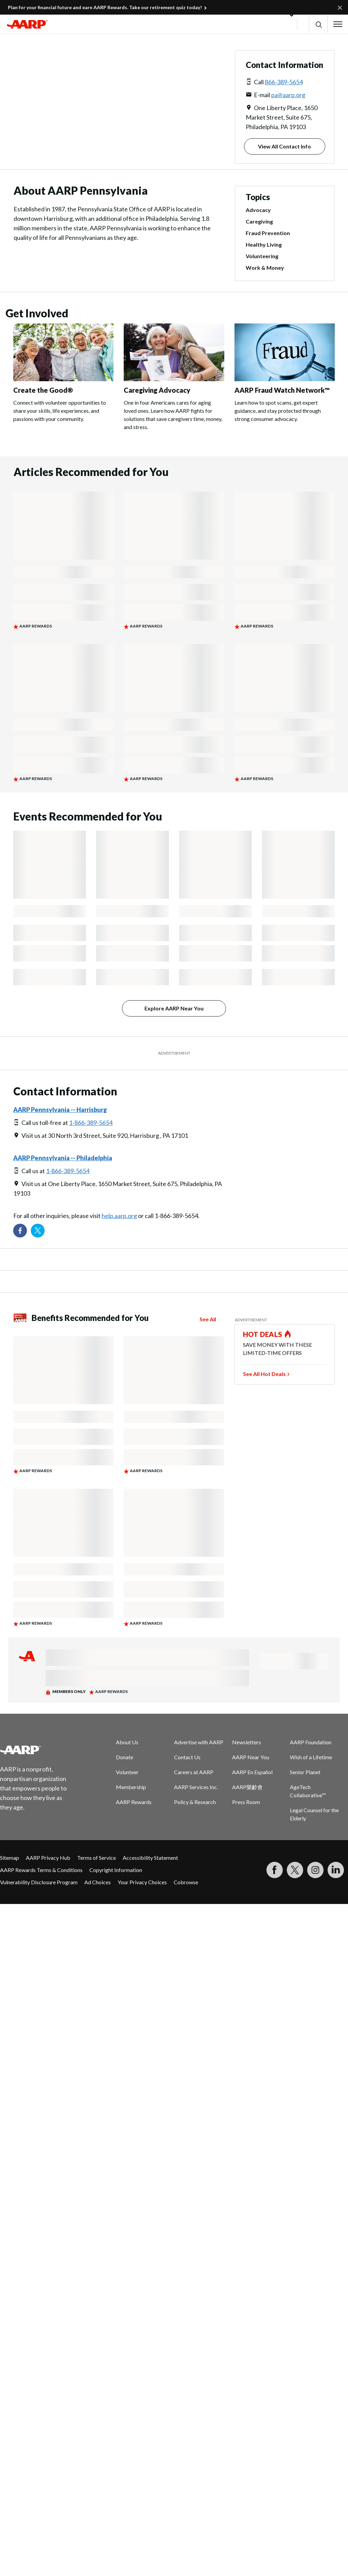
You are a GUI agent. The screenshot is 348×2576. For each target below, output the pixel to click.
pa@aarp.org (288, 95)
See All (207, 1319)
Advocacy (258, 210)
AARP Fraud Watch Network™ (282, 390)
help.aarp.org (119, 1215)
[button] (318, 24)
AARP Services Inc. (196, 1787)
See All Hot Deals (264, 1374)
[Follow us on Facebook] (20, 1230)
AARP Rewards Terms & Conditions (41, 1870)
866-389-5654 (284, 82)
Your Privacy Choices (142, 1882)
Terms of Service (96, 1857)
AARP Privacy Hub (48, 1857)
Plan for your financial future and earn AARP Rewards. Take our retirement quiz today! (105, 7)
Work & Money (265, 267)
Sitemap (9, 1857)
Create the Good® (43, 390)
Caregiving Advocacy (157, 390)
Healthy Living (264, 244)
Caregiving (259, 221)
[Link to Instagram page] (315, 1870)
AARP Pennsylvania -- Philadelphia (62, 1158)
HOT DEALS (262, 1334)
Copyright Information (115, 1870)
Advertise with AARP (198, 1742)
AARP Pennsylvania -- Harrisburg (60, 1109)
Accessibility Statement (150, 1857)
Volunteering (262, 256)
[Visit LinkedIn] (336, 1870)
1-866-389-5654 (90, 1122)
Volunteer (127, 1772)
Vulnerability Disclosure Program (38, 1882)
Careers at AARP (193, 1772)
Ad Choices (97, 1882)
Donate (124, 1757)
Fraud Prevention (268, 233)
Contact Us (187, 1757)
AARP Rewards (134, 1802)
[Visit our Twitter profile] (38, 1230)
